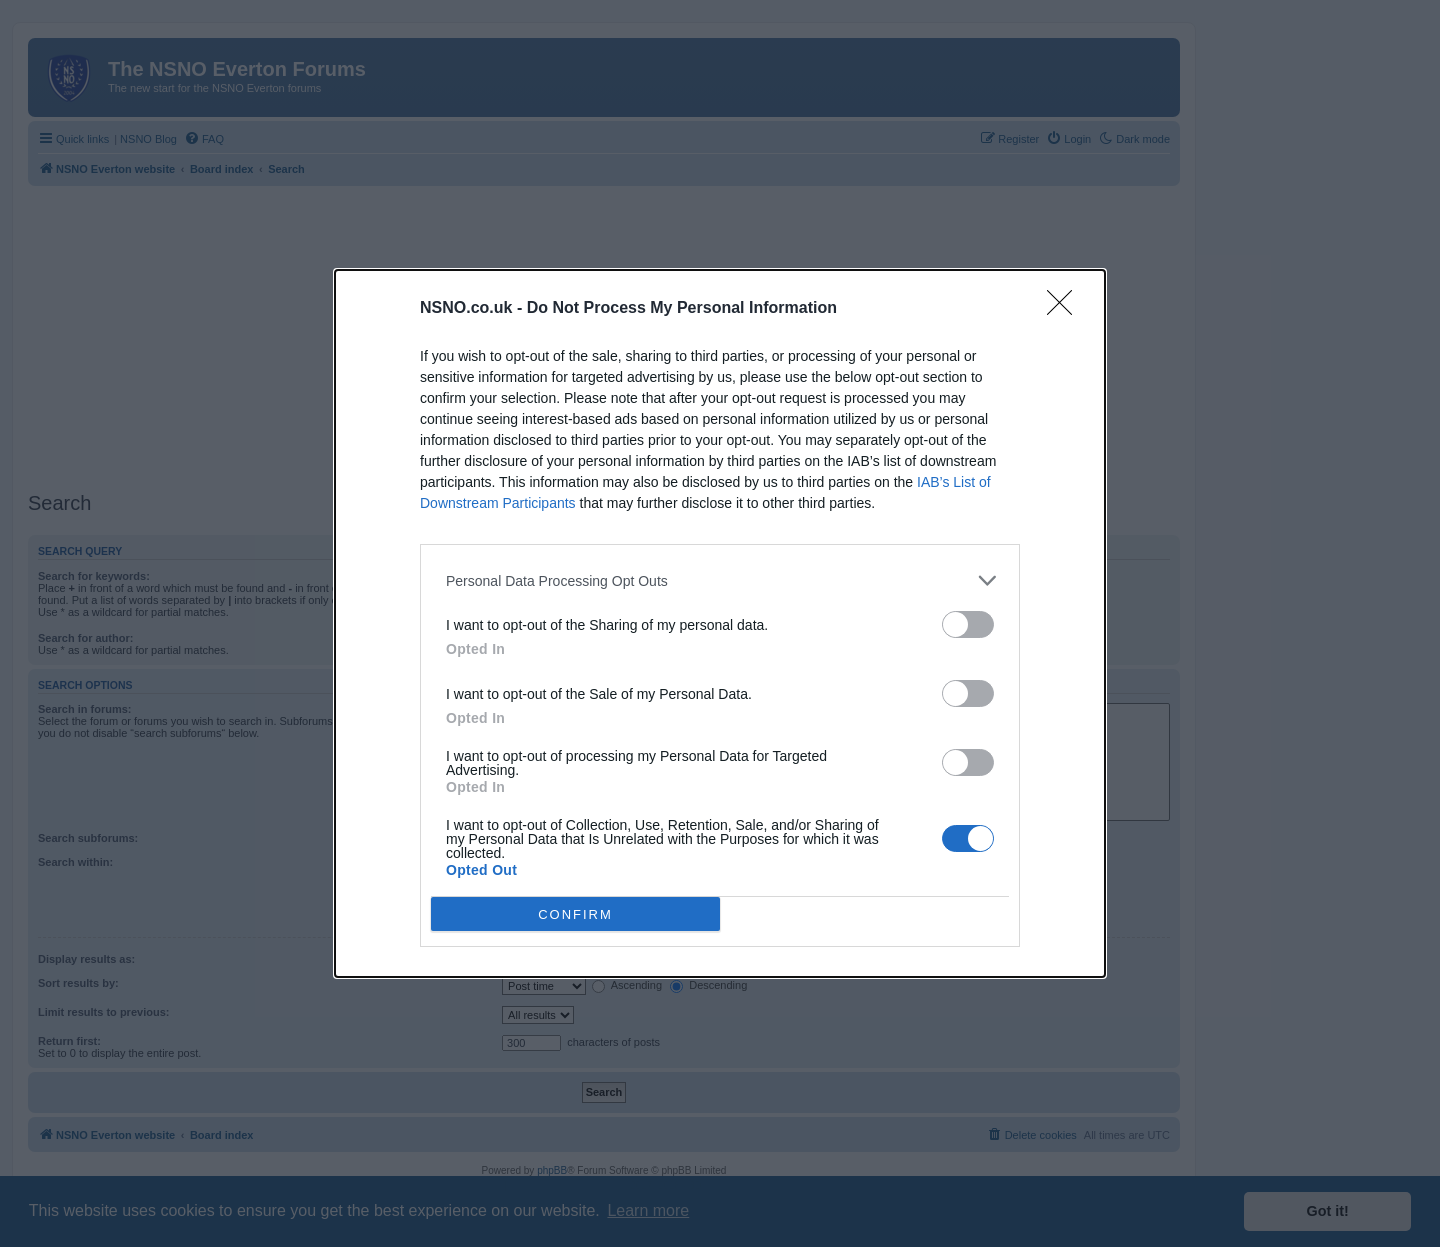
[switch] (968, 624)
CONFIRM (575, 914)
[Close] (1066, 309)
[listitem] (720, 580)
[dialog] (720, 623)
